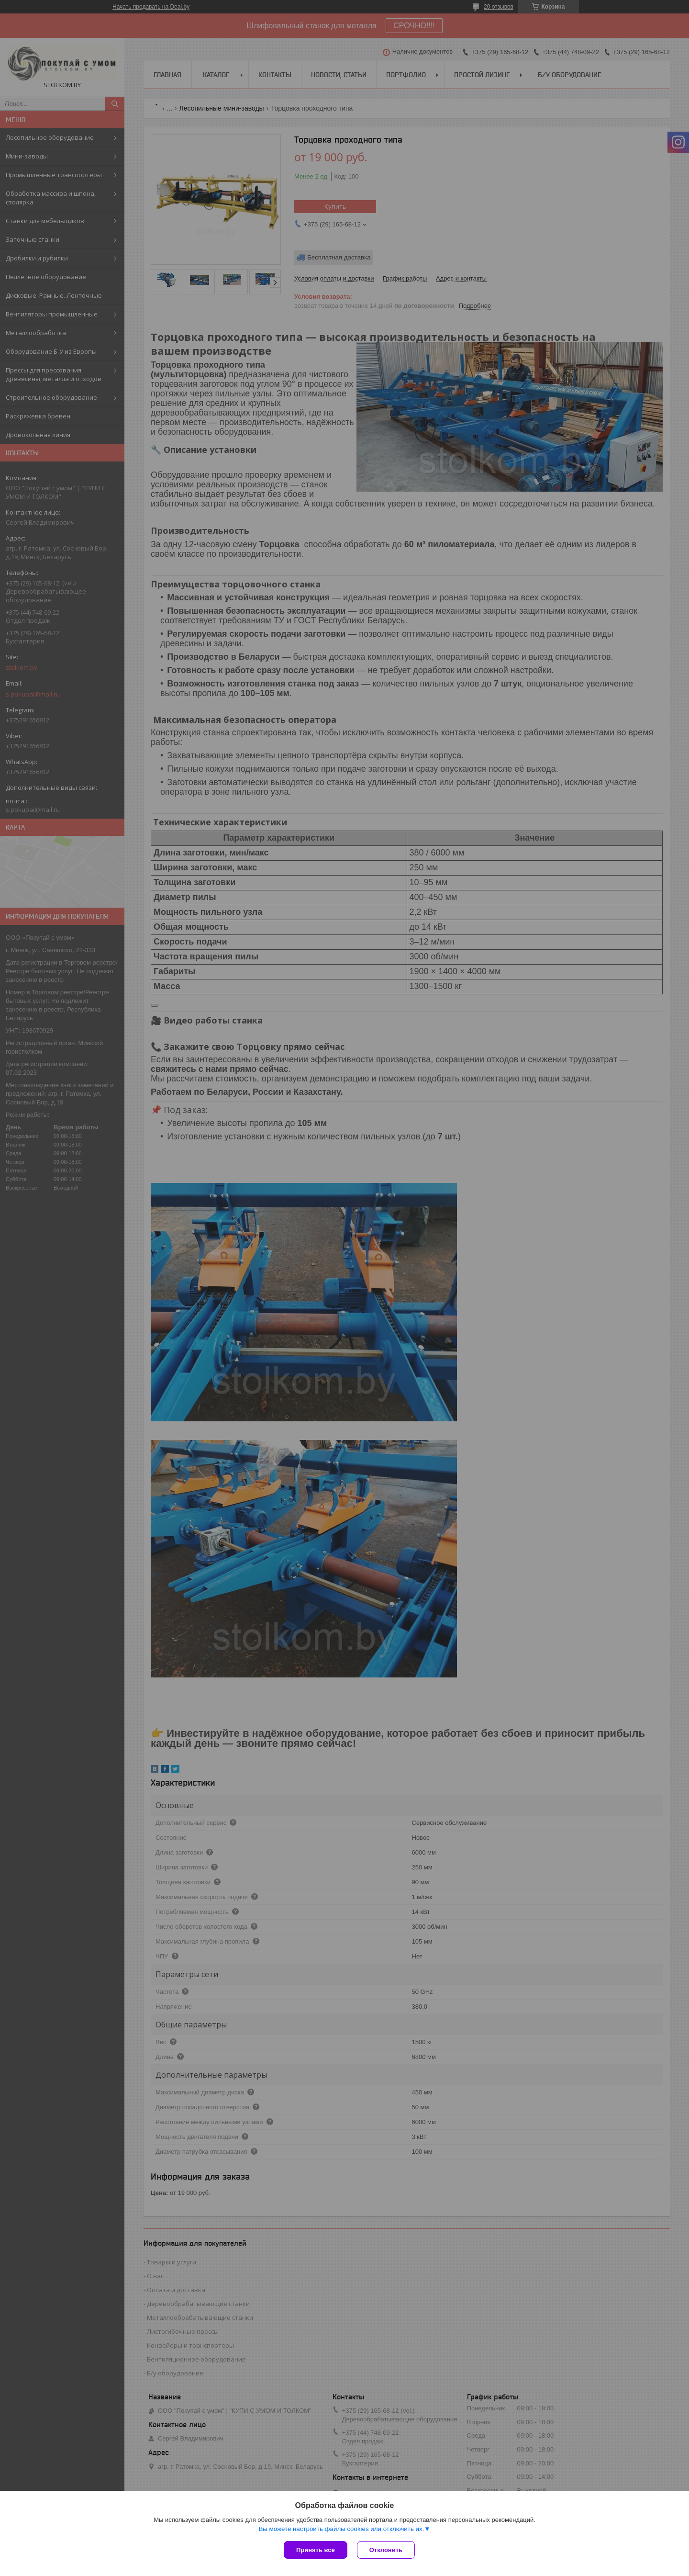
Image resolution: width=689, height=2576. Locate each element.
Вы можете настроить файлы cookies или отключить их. (341, 2528)
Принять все (315, 2550)
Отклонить (385, 2550)
